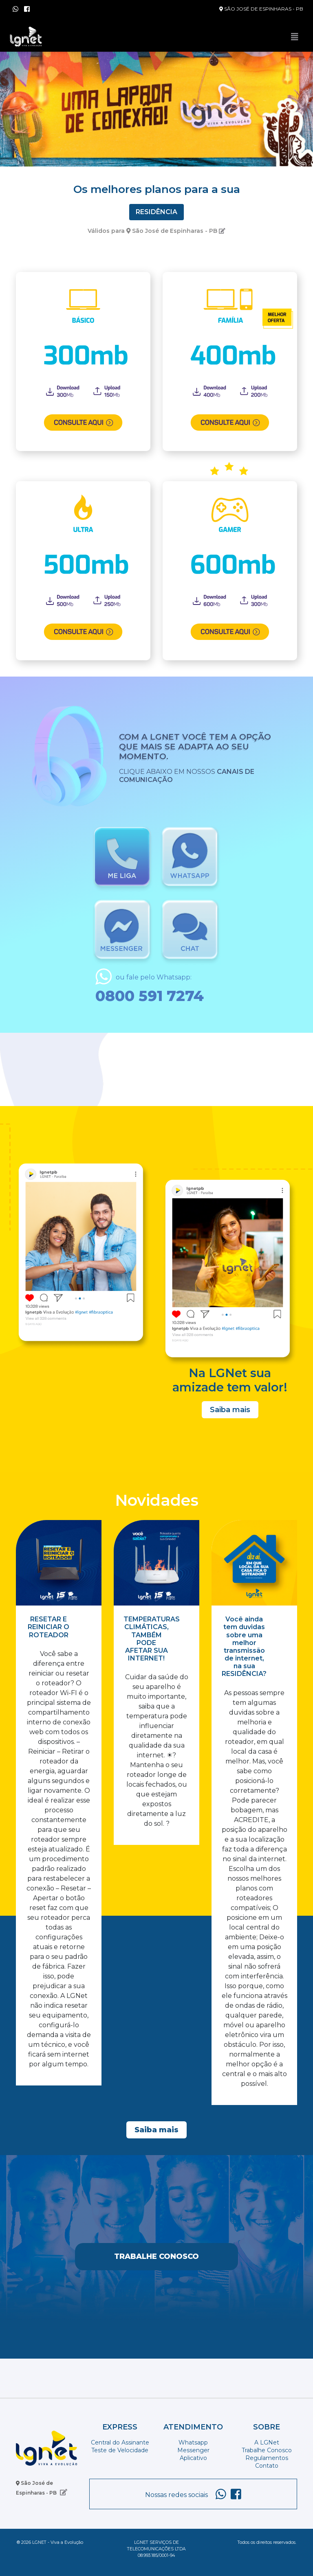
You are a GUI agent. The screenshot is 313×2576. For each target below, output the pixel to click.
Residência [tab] (156, 212)
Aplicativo (193, 2458)
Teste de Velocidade (119, 2450)
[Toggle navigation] (295, 37)
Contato (266, 2466)
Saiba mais (230, 1409)
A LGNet (266, 2442)
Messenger (193, 2450)
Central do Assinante (120, 2442)
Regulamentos (266, 2458)
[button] (23, 107)
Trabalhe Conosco (156, 2256)
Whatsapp (193, 2442)
